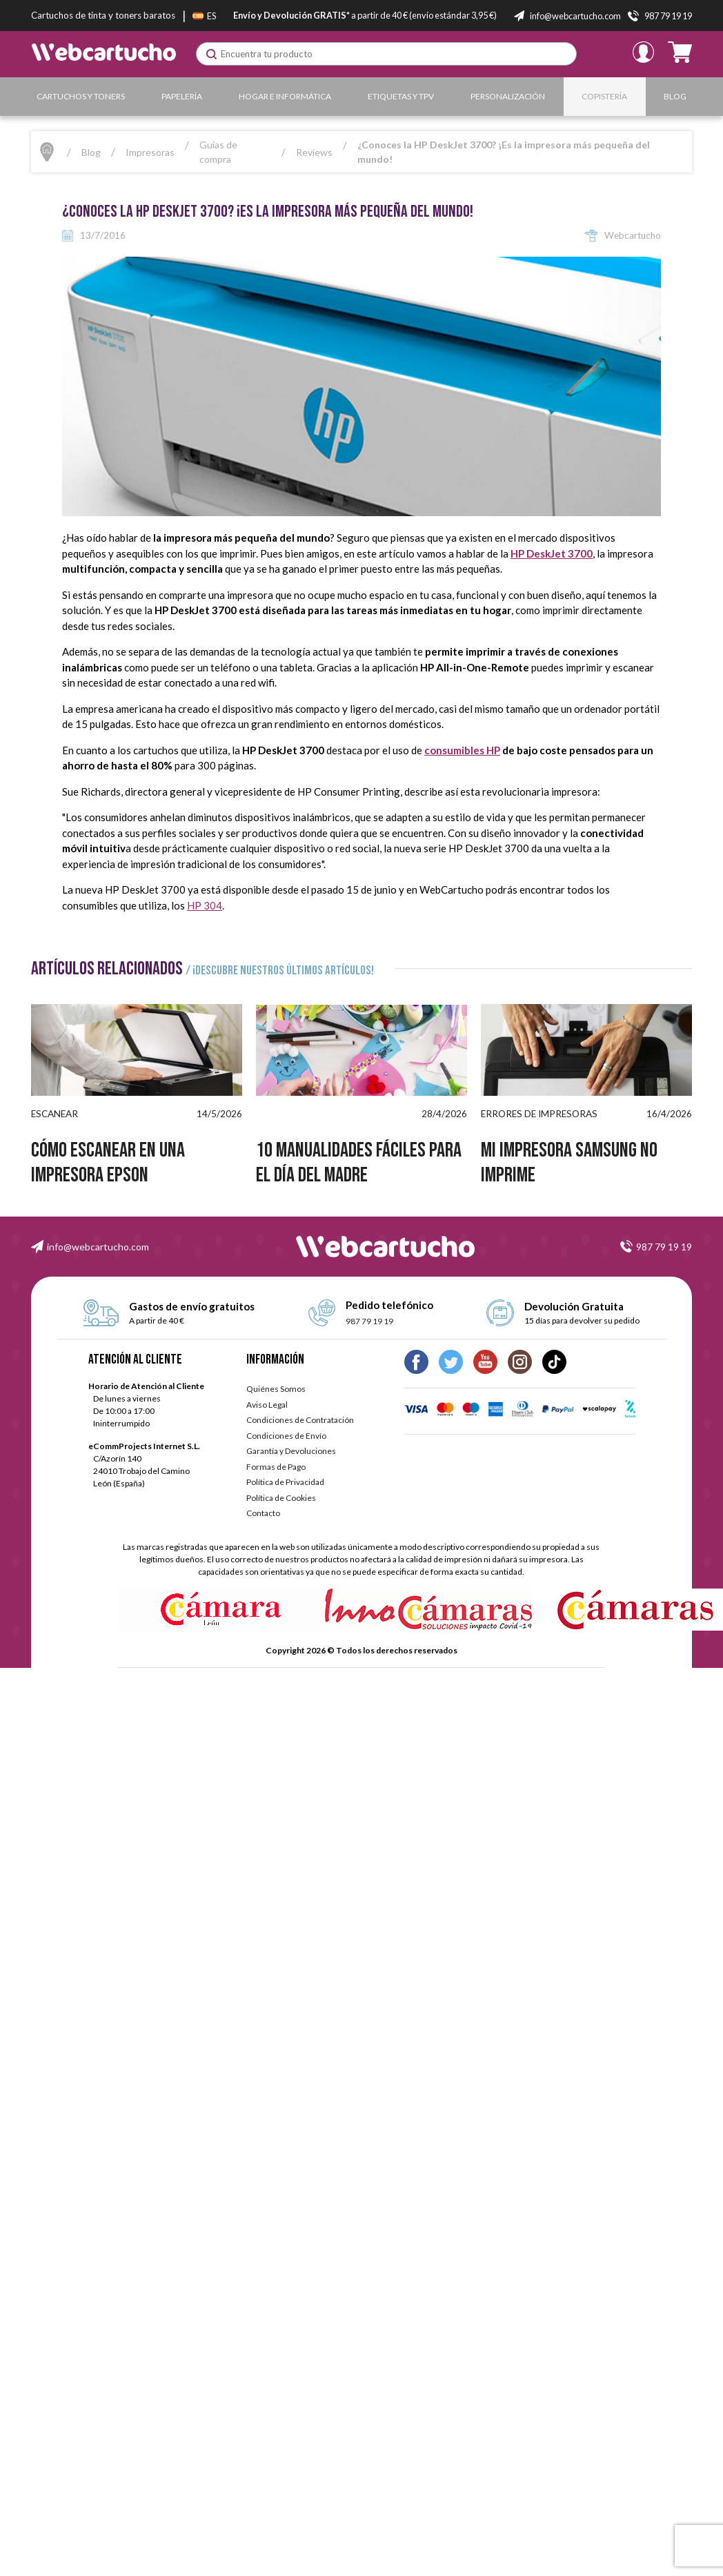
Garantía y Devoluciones (291, 1451)
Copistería (604, 96)
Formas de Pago (276, 1467)
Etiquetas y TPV (401, 96)
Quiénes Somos (276, 1389)
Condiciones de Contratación (300, 1420)
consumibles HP (462, 750)
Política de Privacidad (285, 1482)
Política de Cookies (281, 1498)
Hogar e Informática (285, 96)
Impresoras (150, 152)
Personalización (508, 96)
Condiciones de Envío (286, 1435)
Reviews (314, 152)
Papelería (181, 96)
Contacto (263, 1513)
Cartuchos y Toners (81, 96)
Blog (675, 96)
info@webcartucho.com (98, 1246)
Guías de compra (218, 152)
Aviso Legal (267, 1404)
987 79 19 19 (664, 1246)
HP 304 (204, 905)
